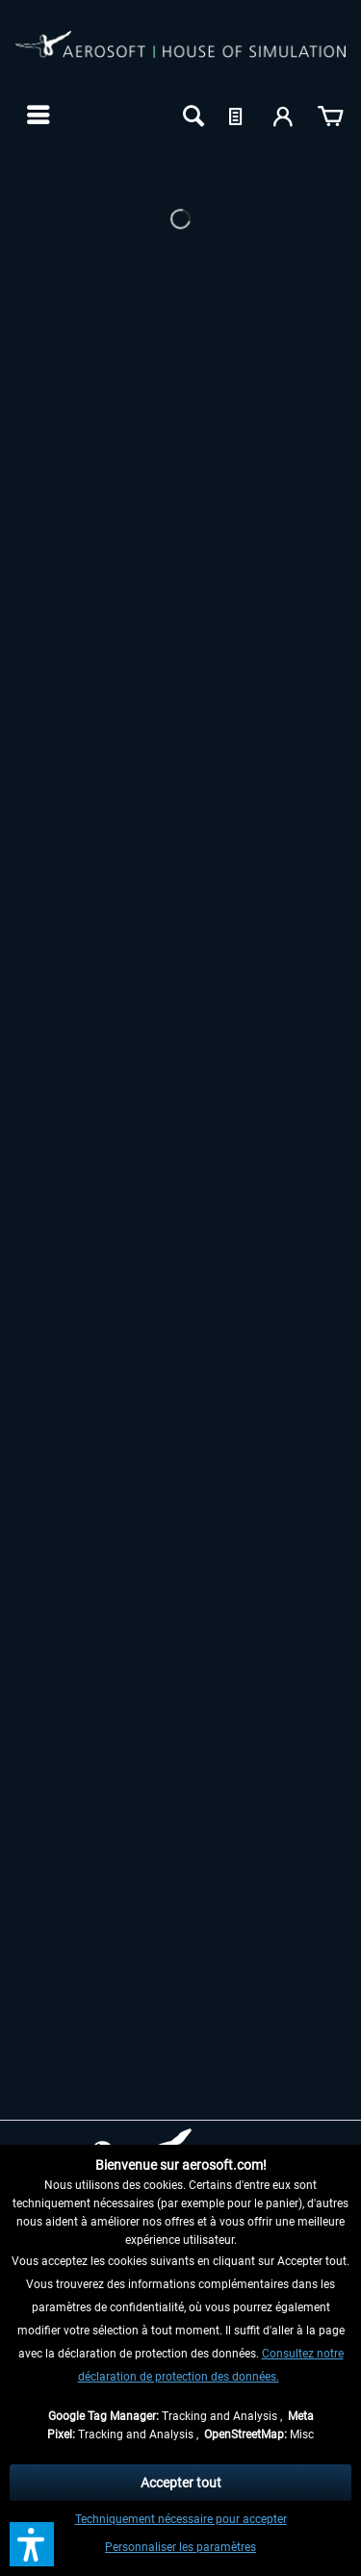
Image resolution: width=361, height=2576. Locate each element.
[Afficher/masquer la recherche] (191, 114)
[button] (32, 2544)
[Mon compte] (284, 114)
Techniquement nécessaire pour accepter (181, 2519)
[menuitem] (36, 114)
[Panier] (330, 114)
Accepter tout (181, 2482)
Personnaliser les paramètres (180, 2547)
